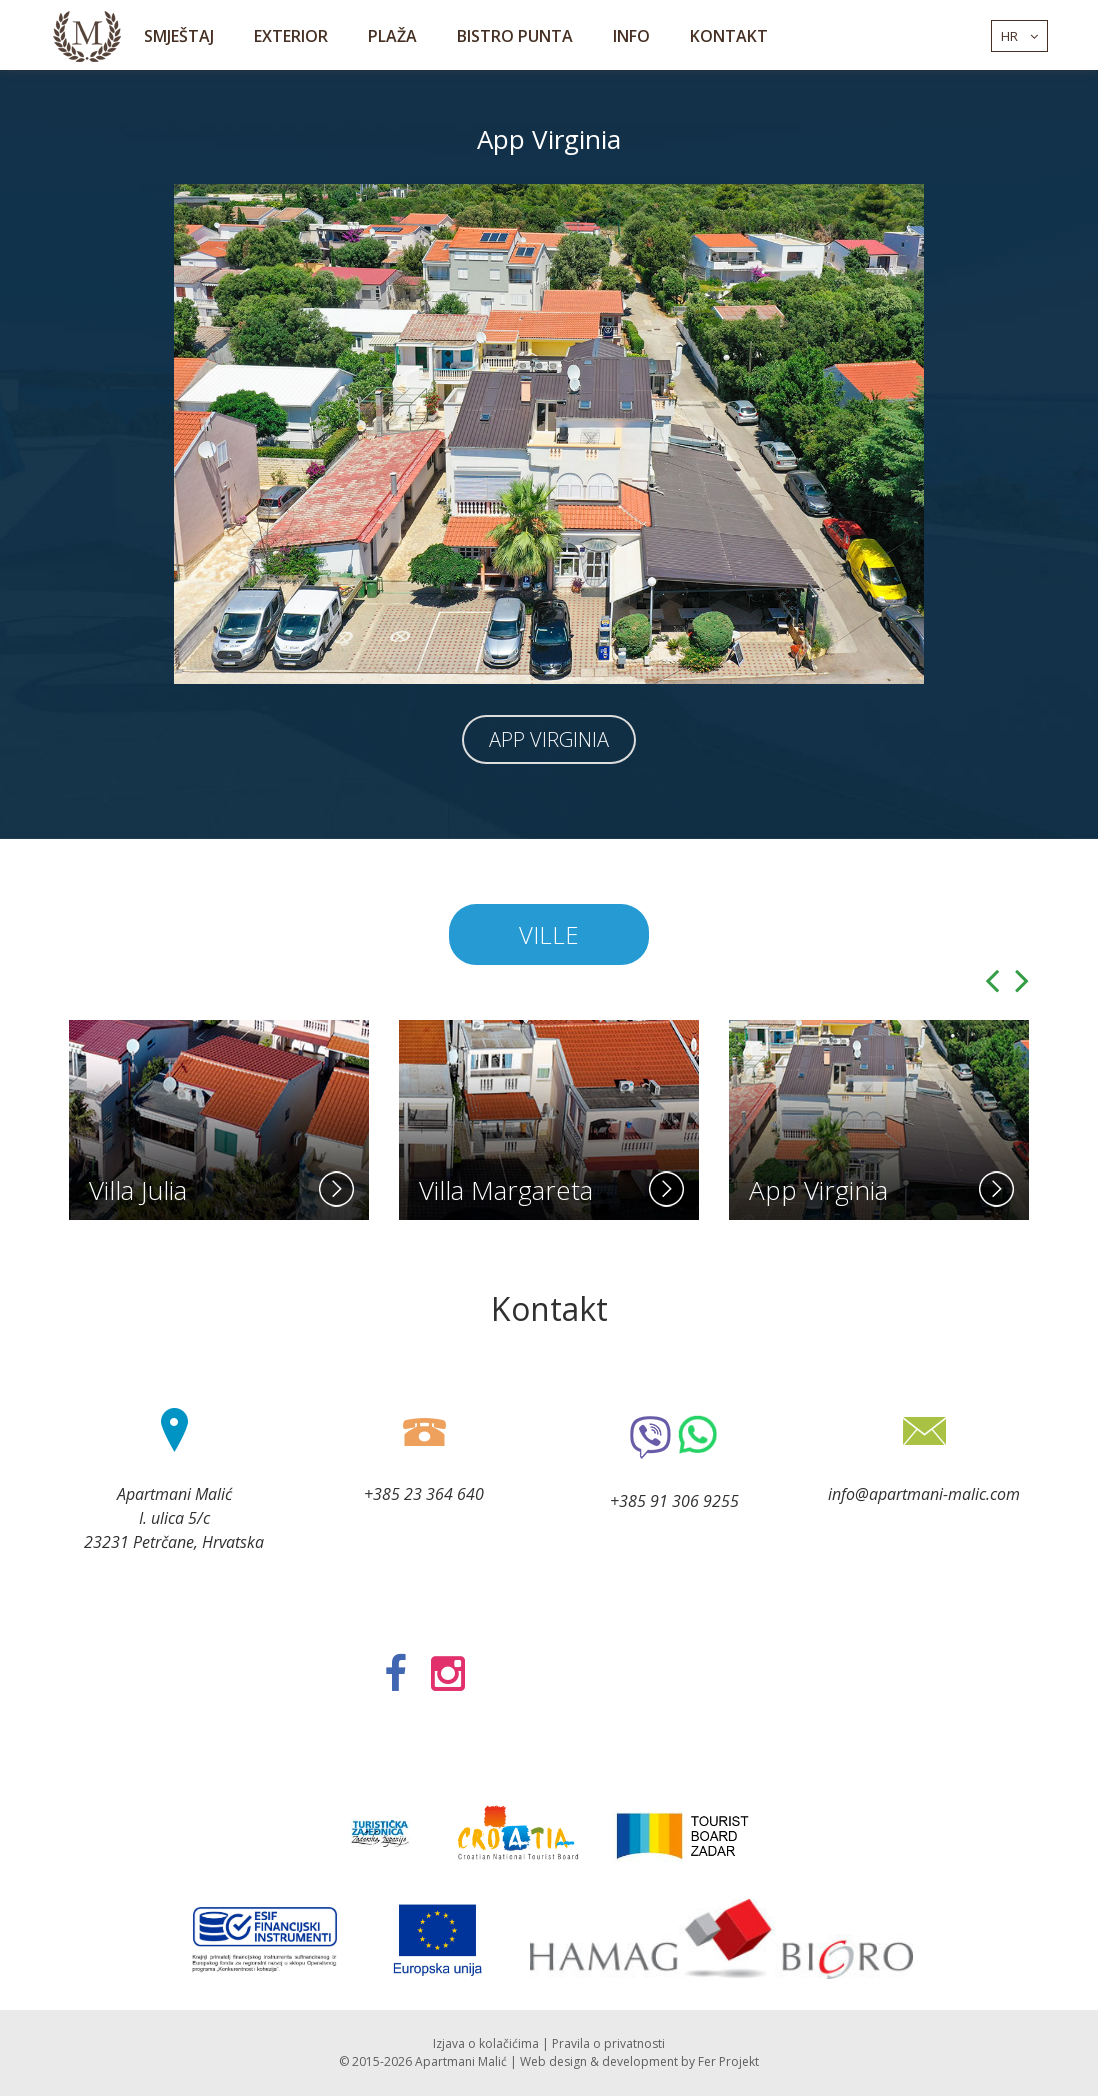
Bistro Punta (515, 36)
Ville (549, 934)
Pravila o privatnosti (608, 2043)
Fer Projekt (728, 2061)
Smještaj (179, 36)
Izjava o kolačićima (486, 2043)
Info (631, 36)
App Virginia (549, 739)
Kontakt (729, 36)
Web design (553, 2061)
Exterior (291, 36)
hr (1019, 36)
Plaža (392, 36)
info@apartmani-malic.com (924, 1494)
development (640, 2061)
